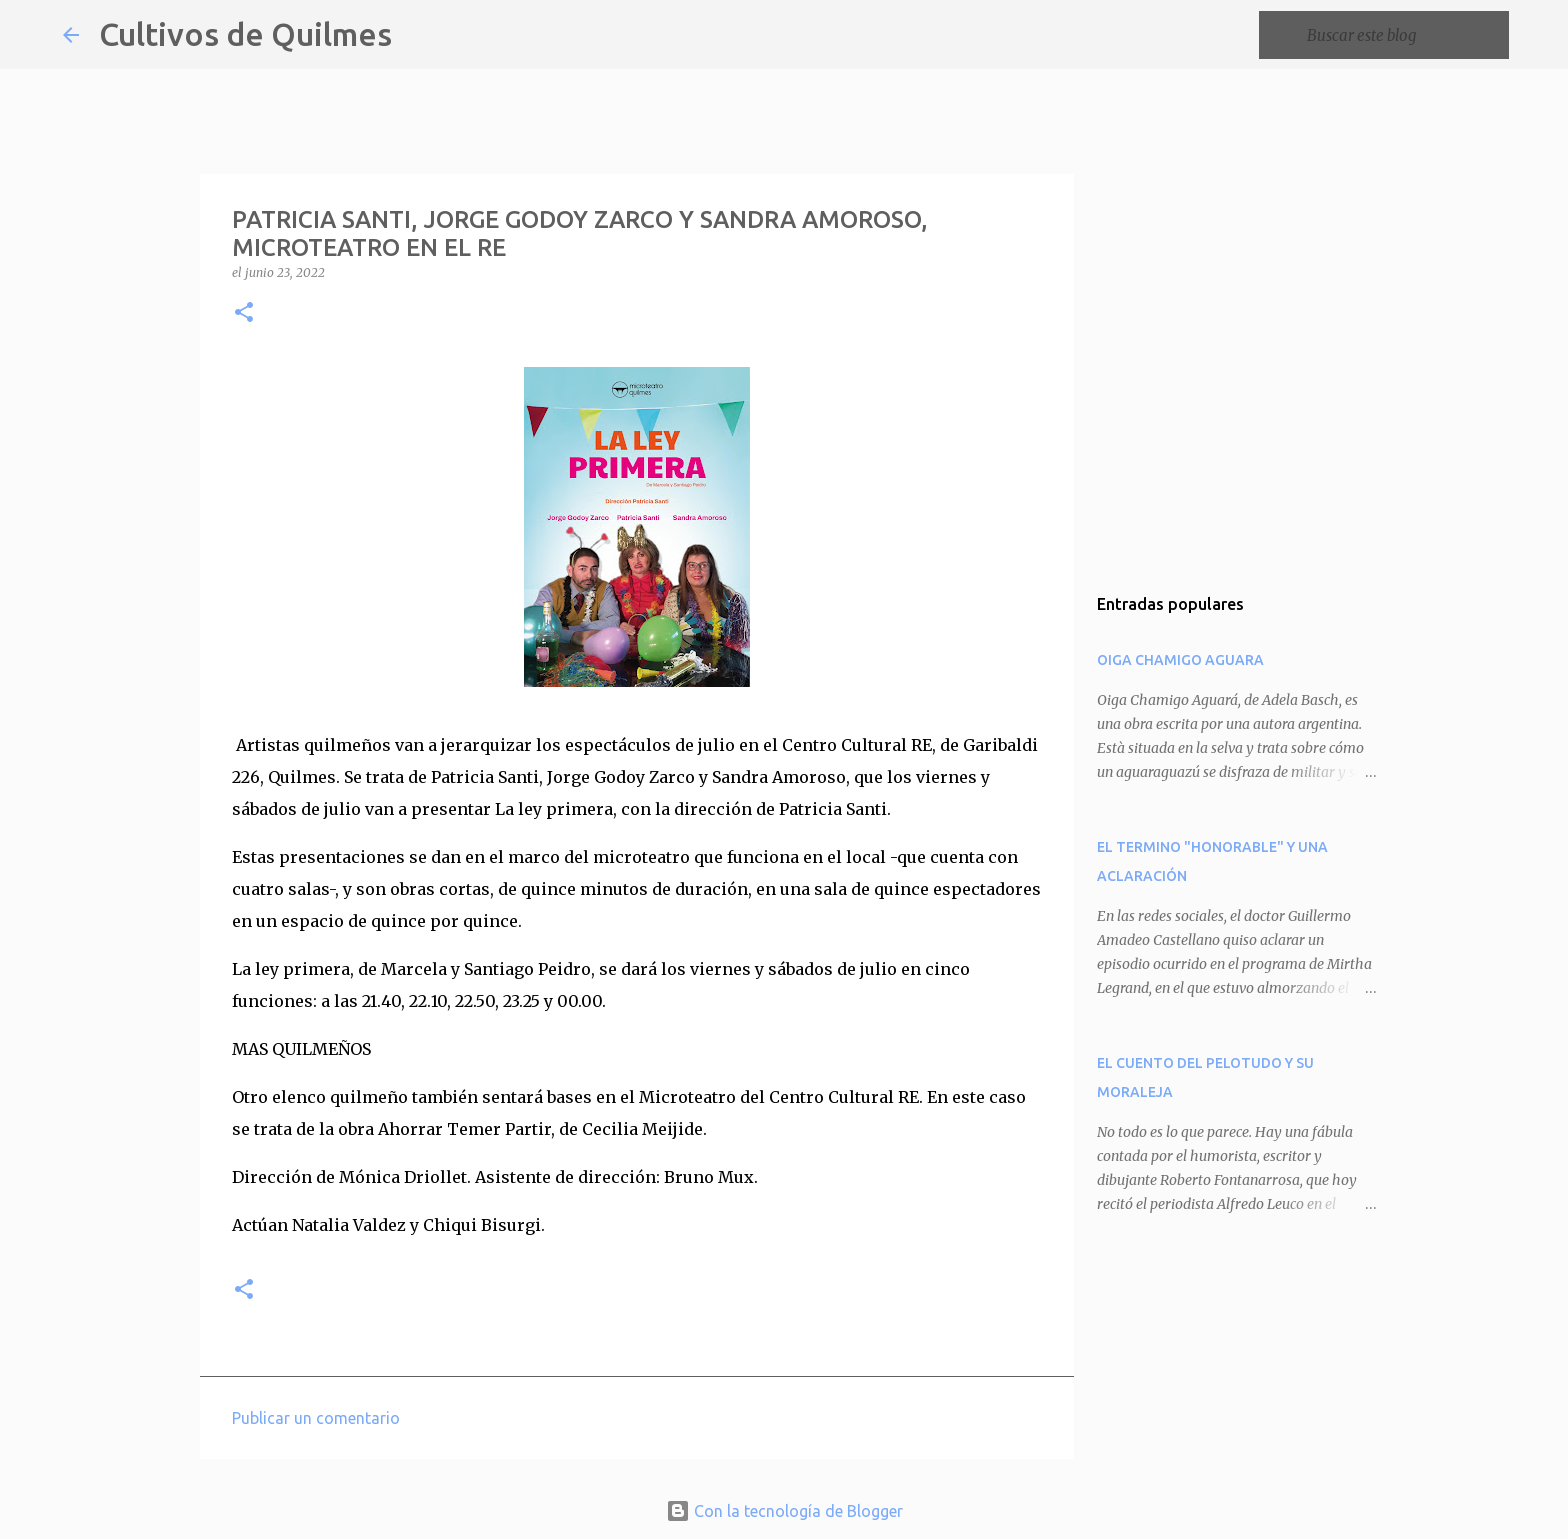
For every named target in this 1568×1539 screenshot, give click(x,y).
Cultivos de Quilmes (245, 34)
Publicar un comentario (316, 1418)
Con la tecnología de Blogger (784, 1511)
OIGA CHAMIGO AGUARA (1180, 660)
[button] (244, 313)
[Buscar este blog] (1404, 35)
